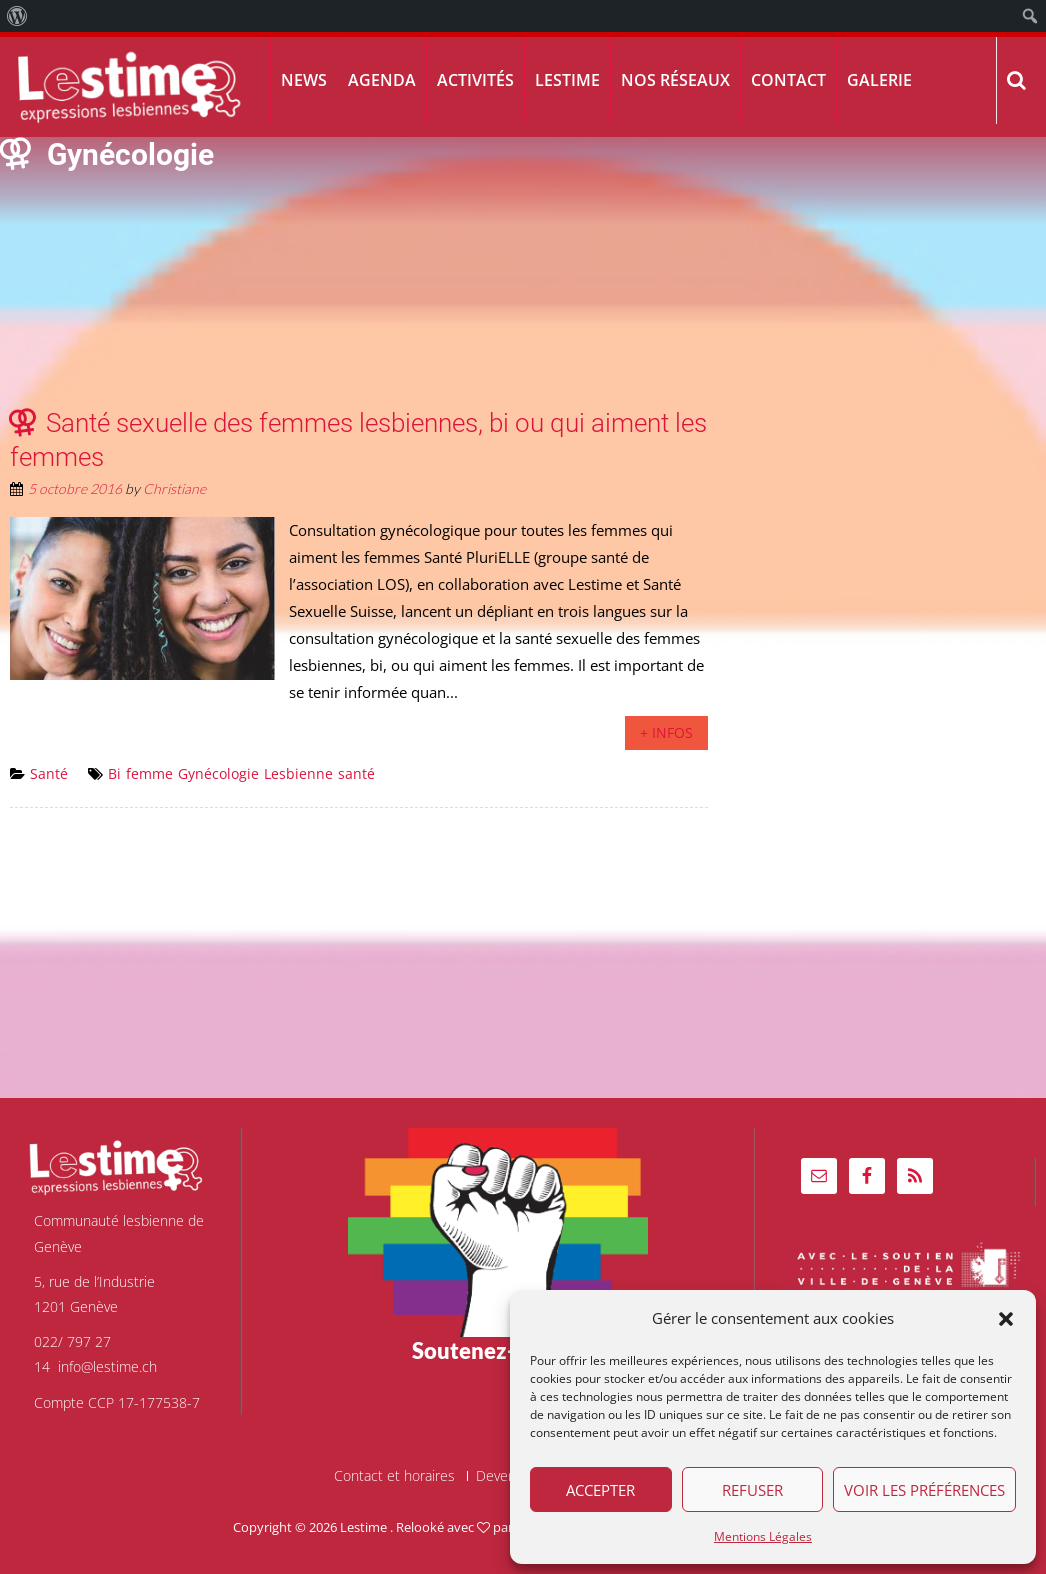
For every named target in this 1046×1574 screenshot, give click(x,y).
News (304, 80)
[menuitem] (17, 16)
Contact (788, 80)
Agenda (382, 80)
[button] (1006, 1319)
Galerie (879, 80)
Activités (475, 80)
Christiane (174, 488)
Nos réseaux (675, 80)
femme (149, 773)
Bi (114, 773)
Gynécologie (218, 773)
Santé (49, 773)
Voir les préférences (924, 1490)
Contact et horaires (394, 1476)
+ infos (666, 732)
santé (356, 773)
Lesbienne (298, 773)
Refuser (752, 1490)
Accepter (600, 1490)
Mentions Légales (763, 1536)
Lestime (567, 80)
